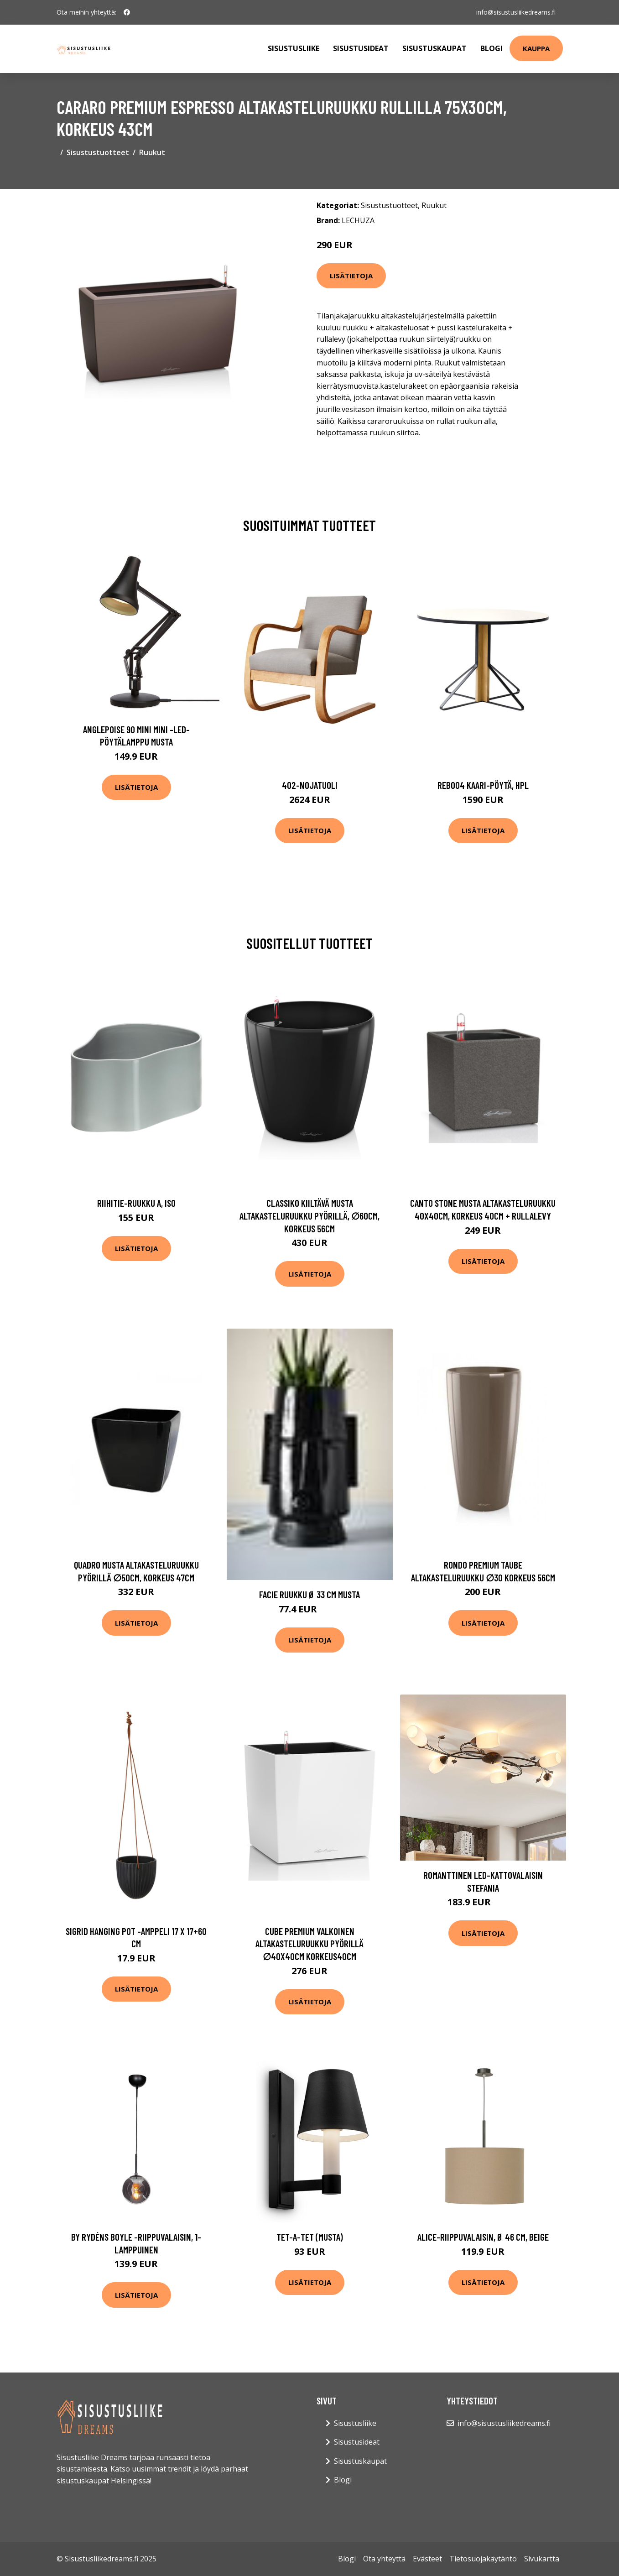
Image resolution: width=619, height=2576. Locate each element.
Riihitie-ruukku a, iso (136, 1203)
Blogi (491, 48)
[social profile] (127, 12)
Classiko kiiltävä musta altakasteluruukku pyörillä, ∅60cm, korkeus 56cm (309, 1215)
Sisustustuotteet (98, 152)
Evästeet (427, 2559)
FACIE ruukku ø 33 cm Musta (309, 1594)
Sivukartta (541, 2559)
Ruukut (152, 152)
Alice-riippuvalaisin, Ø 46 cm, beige (483, 2236)
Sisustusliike (293, 48)
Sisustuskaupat (434, 48)
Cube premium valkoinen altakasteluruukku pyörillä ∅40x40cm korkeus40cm (309, 1943)
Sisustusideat (361, 48)
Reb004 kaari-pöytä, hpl (483, 785)
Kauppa (536, 48)
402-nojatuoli (310, 785)
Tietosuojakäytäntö (483, 2559)
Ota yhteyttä (384, 2559)
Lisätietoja (351, 275)
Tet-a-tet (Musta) (309, 2236)
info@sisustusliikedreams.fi (516, 12)
